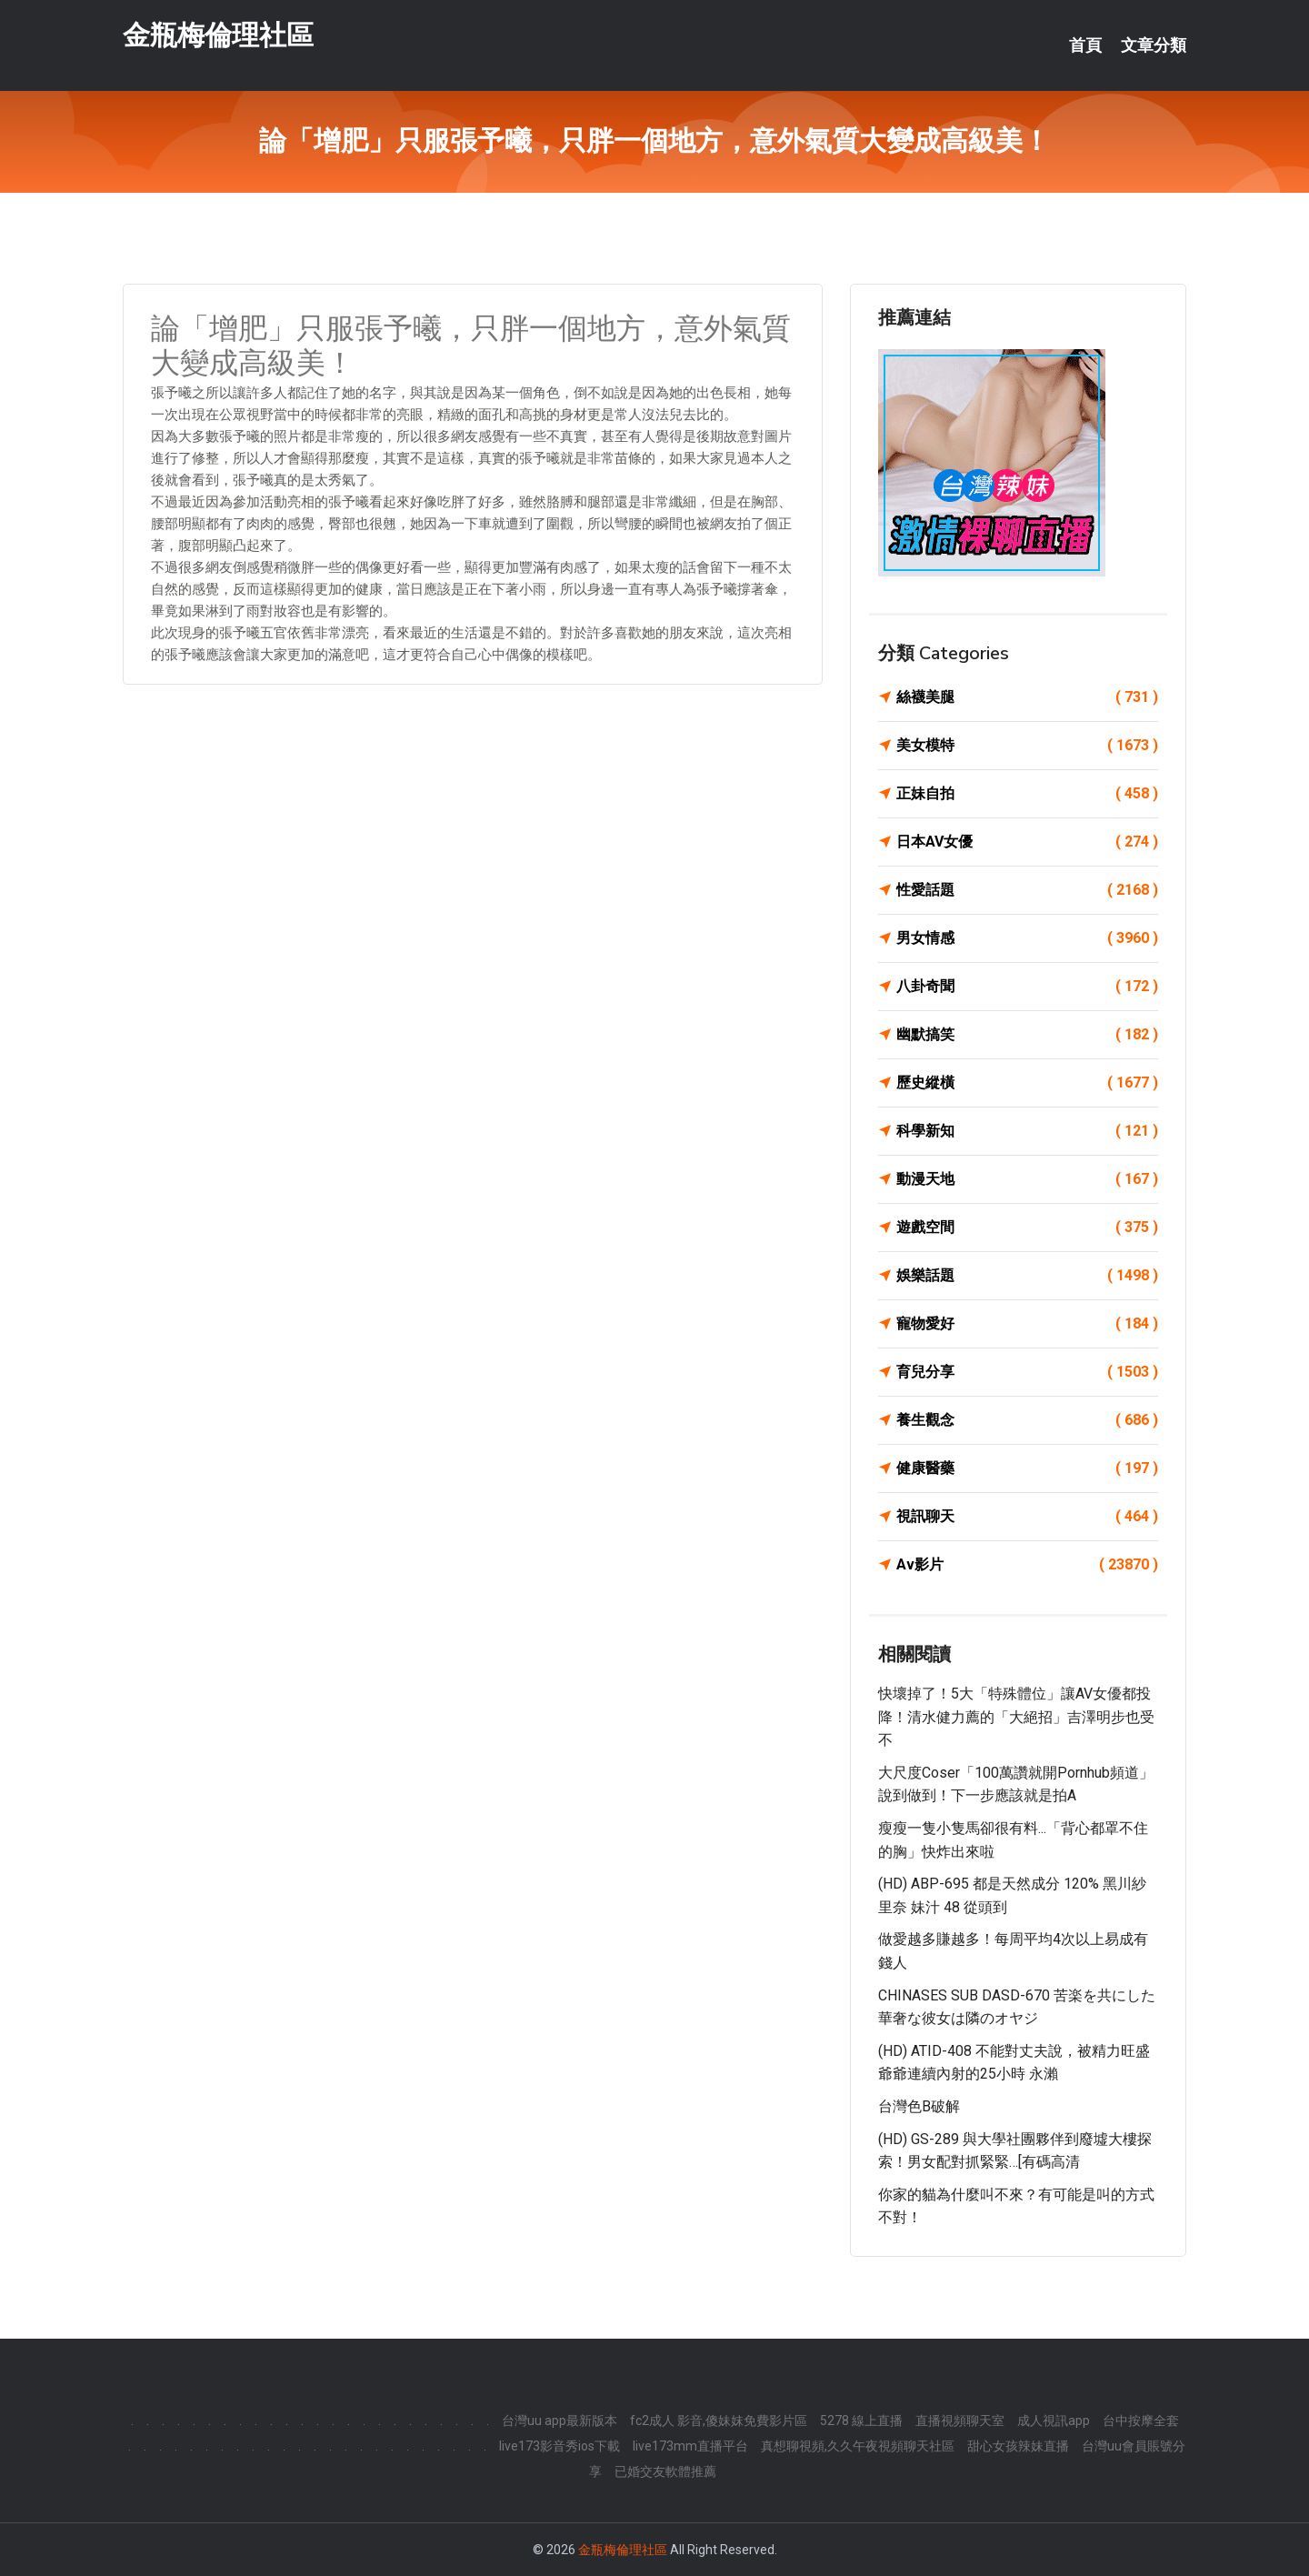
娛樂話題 (1027, 1275)
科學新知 (1027, 1131)
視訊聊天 (1027, 1516)
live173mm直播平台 (690, 2446)
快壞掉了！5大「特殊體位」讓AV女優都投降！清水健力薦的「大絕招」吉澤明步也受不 (1016, 1717)
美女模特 (1027, 745)
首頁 (1085, 45)
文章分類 (1153, 45)
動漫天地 (1027, 1179)
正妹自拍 (1027, 794)
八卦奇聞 (1027, 986)
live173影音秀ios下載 (559, 2446)
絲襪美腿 (1027, 697)
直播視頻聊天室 (959, 2420)
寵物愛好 (1027, 1324)
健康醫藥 (1027, 1468)
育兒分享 (1027, 1372)
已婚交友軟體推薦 (665, 2471)
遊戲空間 (1027, 1227)
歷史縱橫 (1027, 1083)
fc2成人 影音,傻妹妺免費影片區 (718, 2420)
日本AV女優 (1027, 842)
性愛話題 (1027, 890)
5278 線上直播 (861, 2420)
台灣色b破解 (919, 2106)
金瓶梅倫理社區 (218, 35)
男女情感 (1027, 938)
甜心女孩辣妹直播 (1018, 2446)
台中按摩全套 (1141, 2420)
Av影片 (1027, 1565)
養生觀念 (1027, 1420)
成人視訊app (1053, 2420)
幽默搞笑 (1027, 1034)
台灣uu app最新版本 (559, 2420)
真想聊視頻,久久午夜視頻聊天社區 (857, 2446)
